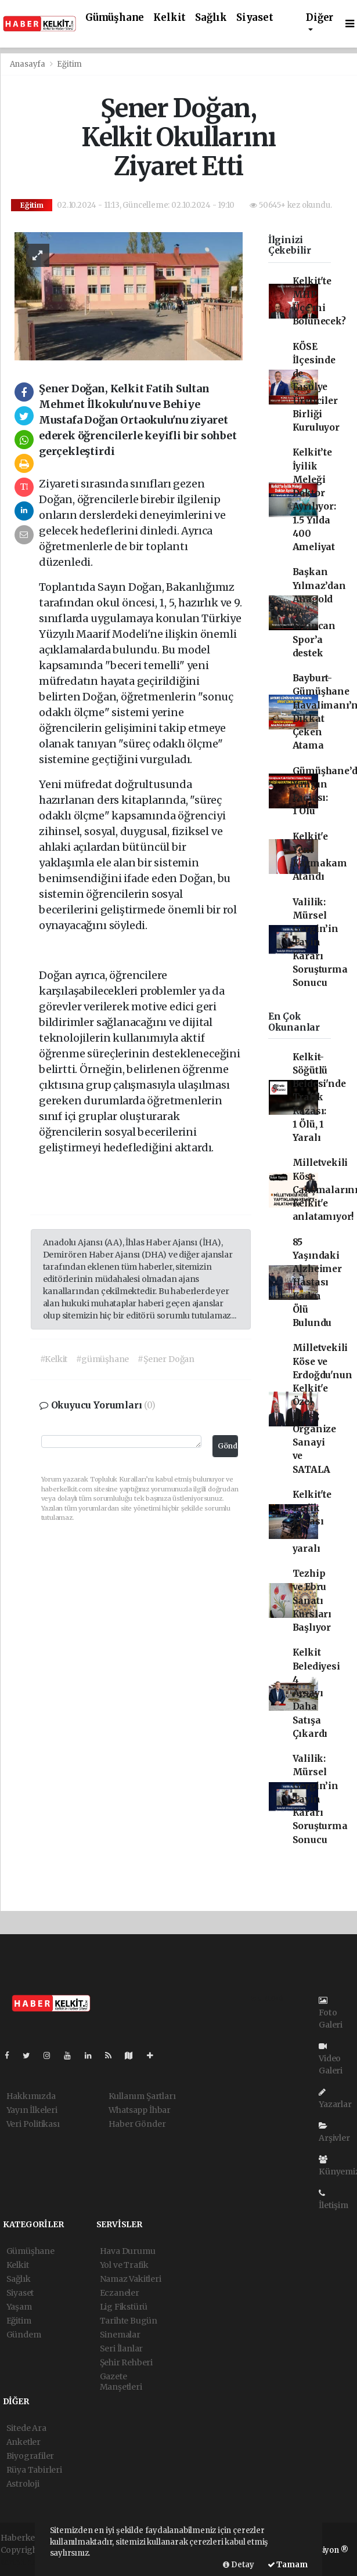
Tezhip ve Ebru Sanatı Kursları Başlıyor (312, 1600)
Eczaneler (119, 2293)
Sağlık (211, 18)
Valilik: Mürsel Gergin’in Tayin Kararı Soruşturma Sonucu (320, 943)
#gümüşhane (102, 1359)
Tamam (288, 2565)
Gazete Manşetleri (121, 2381)
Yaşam (19, 2307)
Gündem (23, 2334)
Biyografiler (30, 2456)
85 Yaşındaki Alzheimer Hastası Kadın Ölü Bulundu (317, 1283)
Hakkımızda (31, 2096)
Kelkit (169, 18)
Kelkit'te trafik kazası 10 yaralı (312, 1521)
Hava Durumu (128, 2251)
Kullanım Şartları (142, 2096)
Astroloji (22, 2484)
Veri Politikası (33, 2124)
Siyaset (254, 18)
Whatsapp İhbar (140, 2110)
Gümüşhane (114, 18)
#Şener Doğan (166, 1359)
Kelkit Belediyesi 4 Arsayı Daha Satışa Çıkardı (316, 1693)
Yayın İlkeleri (31, 2110)
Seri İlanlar (121, 2348)
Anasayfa (28, 64)
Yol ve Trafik (124, 2265)
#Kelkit (54, 1359)
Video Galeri (330, 2059)
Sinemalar (120, 2334)
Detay (238, 2565)
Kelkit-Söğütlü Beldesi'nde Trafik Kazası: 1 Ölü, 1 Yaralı (319, 1098)
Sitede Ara (26, 2428)
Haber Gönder (137, 2124)
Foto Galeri (330, 2013)
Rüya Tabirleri (34, 2470)
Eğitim (69, 64)
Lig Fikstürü (124, 2307)
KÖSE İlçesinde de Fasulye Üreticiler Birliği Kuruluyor (316, 387)
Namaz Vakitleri (130, 2279)
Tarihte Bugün (129, 2320)
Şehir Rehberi (126, 2362)
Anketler (23, 2442)
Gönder (228, 1445)
